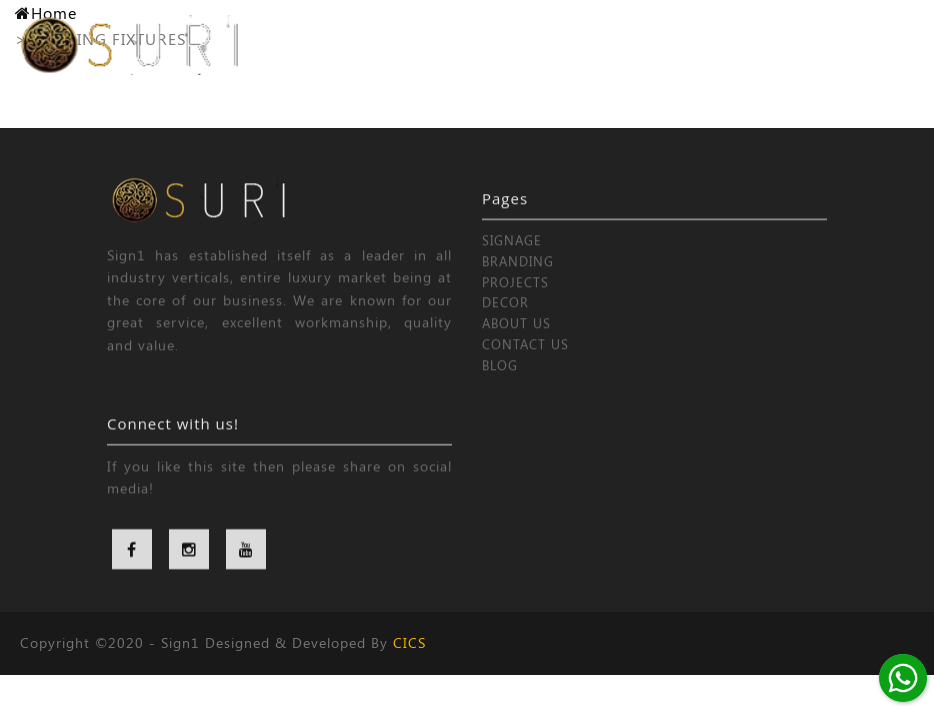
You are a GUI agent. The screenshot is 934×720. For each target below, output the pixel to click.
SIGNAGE (512, 257)
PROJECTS (515, 298)
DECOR (505, 319)
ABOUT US (516, 340)
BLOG (500, 382)
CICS (409, 642)
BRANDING (518, 278)
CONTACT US (525, 361)
